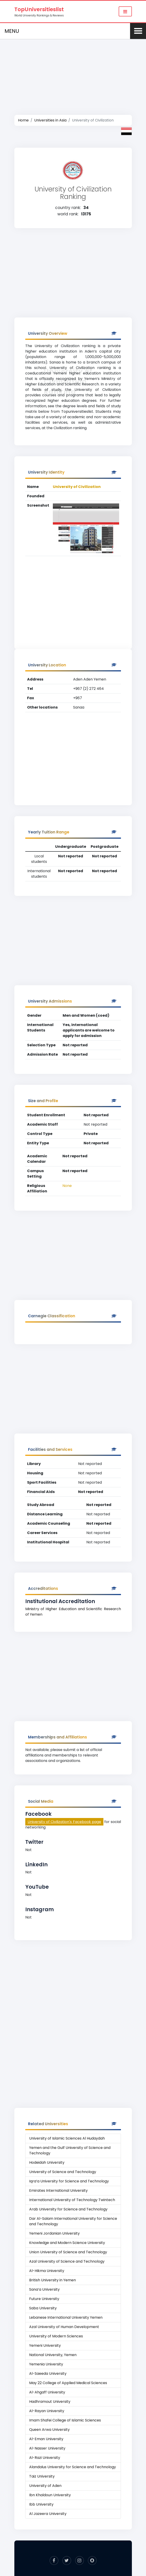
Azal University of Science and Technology (67, 2261)
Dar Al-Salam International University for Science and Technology (73, 2221)
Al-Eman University (46, 2439)
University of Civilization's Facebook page (64, 1821)
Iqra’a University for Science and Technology (69, 2181)
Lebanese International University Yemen (65, 2317)
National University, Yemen (53, 2354)
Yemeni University (45, 2345)
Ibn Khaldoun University (50, 2495)
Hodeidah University (46, 2162)
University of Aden (45, 2485)
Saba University (43, 2308)
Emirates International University (58, 2190)
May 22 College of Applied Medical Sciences (68, 2382)
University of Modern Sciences (56, 2336)
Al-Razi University (44, 2457)
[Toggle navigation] (125, 11)
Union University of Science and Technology (68, 2252)
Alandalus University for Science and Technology (72, 2467)
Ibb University (41, 2504)
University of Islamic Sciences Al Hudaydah (67, 2138)
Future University (44, 2298)
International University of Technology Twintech (72, 2199)
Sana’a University (44, 2289)
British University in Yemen (52, 2280)
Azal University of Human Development (64, 2326)
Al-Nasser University (47, 2448)
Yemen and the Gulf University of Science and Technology (69, 2150)
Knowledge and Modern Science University (67, 2242)
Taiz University (42, 2476)
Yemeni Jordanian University (54, 2233)
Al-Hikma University (46, 2270)
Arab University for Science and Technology (68, 2209)
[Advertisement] (73, 72)
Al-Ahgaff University (47, 2392)
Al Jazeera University (48, 2513)
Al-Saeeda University (48, 2373)
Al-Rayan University (46, 2411)
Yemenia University (46, 2364)
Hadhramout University (49, 2401)
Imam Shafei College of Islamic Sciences (65, 2420)
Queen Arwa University (49, 2429)
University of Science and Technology (62, 2171)
